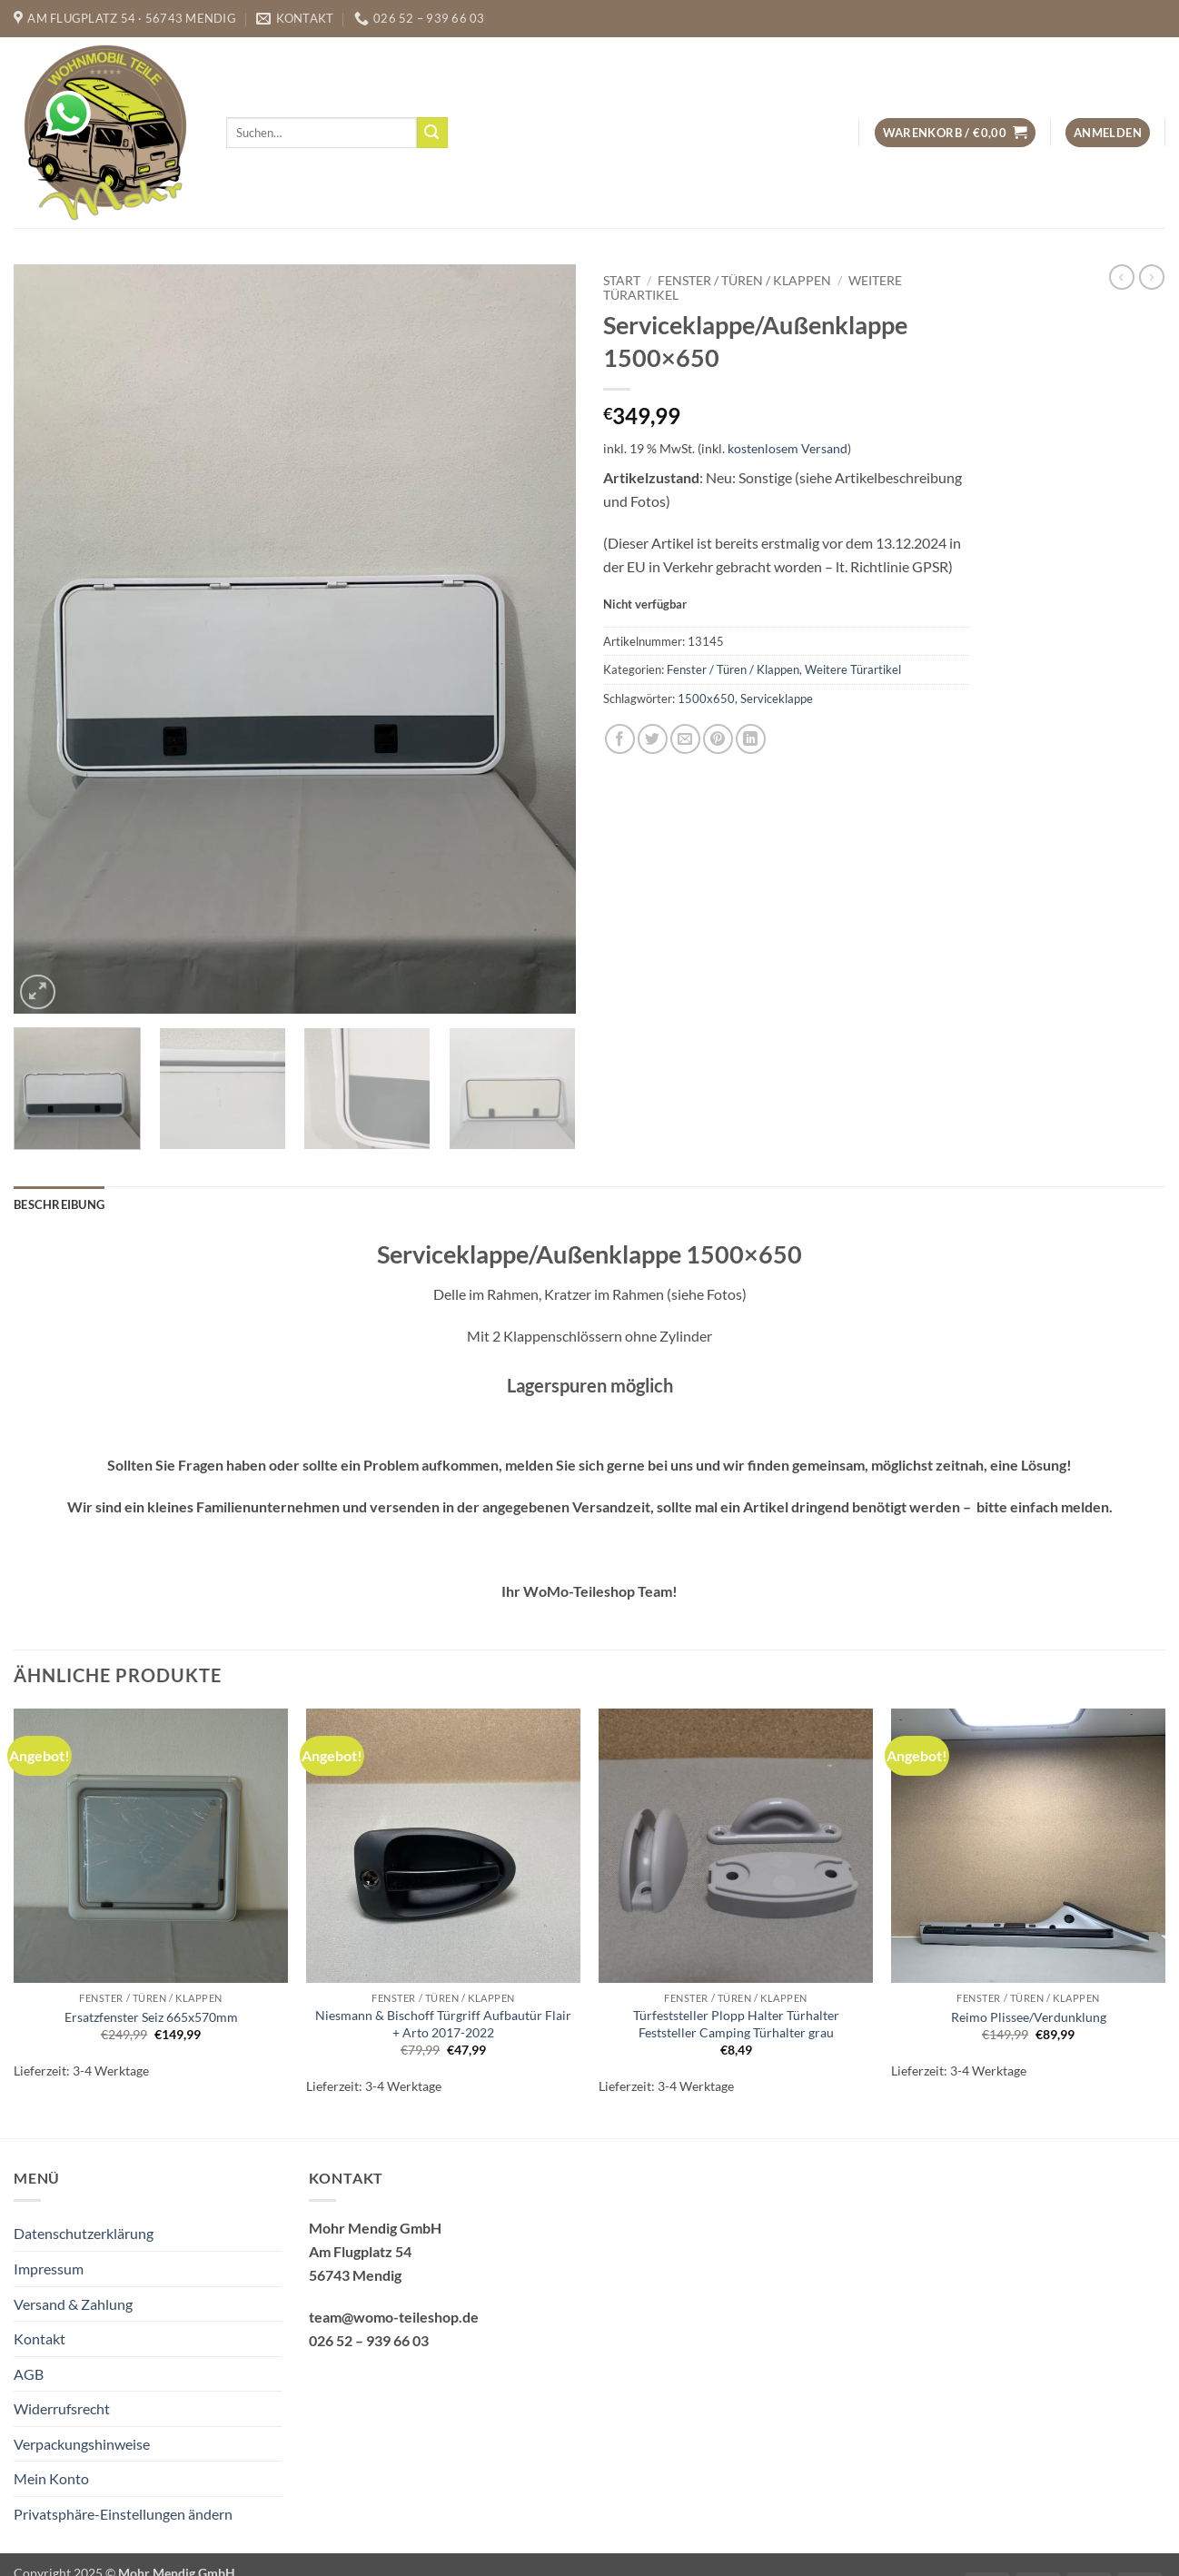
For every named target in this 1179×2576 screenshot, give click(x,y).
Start (621, 280)
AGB (29, 2374)
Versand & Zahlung (73, 2304)
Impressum (49, 2268)
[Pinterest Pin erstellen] (718, 739)
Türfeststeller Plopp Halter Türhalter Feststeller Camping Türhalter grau (736, 2023)
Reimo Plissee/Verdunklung (1028, 2017)
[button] (955, 133)
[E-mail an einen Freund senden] (685, 739)
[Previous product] (1151, 277)
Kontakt (39, 2338)
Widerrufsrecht (62, 2408)
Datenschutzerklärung (84, 2233)
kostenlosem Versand (787, 448)
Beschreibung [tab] (59, 1204)
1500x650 (706, 698)
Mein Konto (51, 2478)
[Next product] (1121, 277)
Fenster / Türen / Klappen (744, 280)
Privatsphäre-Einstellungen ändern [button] (123, 2513)
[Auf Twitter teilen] (653, 739)
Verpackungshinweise (82, 2443)
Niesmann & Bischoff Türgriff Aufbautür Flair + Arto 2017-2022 (443, 2023)
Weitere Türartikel (853, 669)
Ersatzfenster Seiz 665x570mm (151, 2017)
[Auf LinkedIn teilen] (751, 739)
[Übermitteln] (432, 132)
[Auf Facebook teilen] (620, 739)
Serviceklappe (776, 698)
